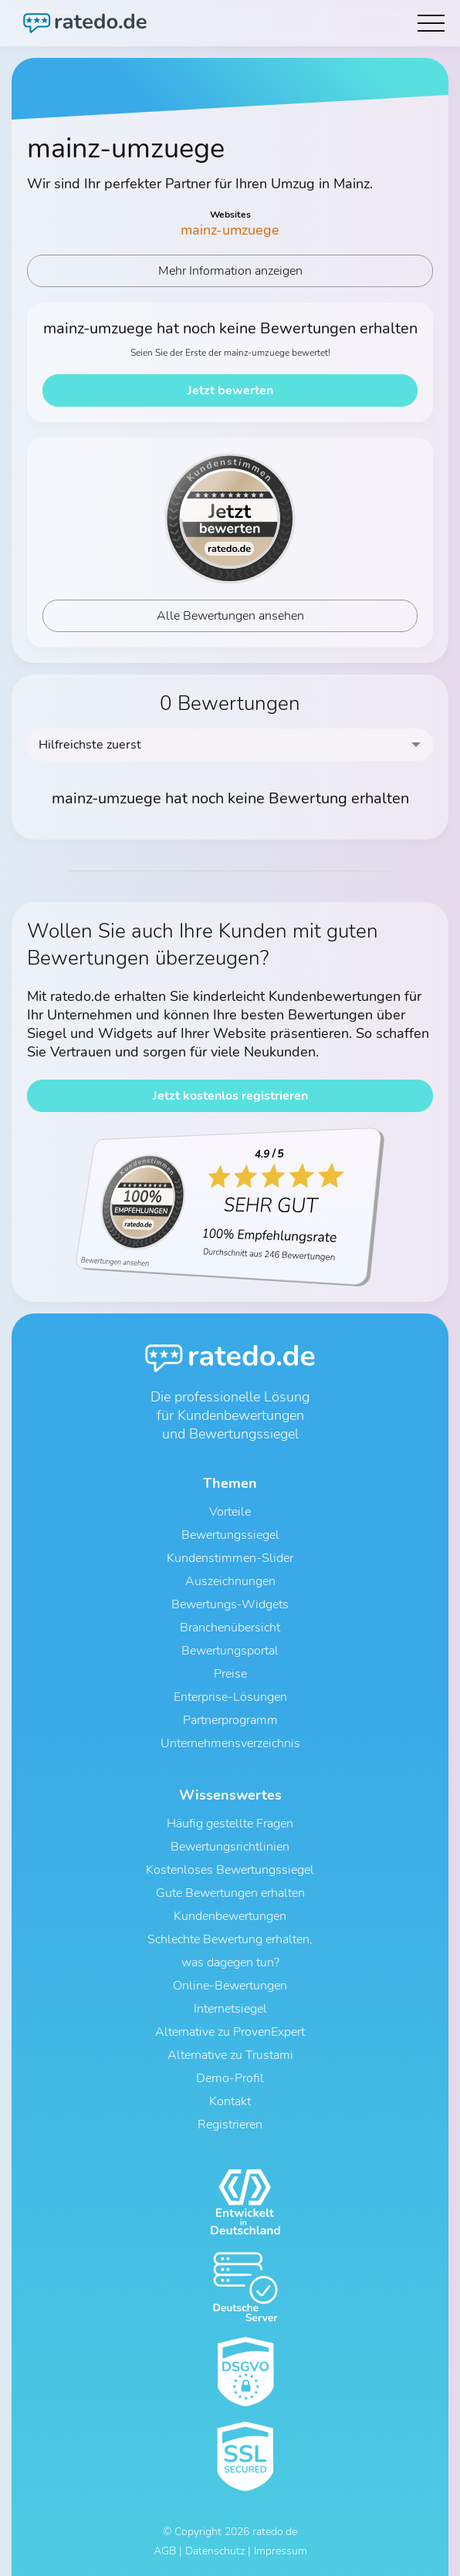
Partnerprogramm (230, 1720)
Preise (230, 1673)
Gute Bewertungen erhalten (230, 1893)
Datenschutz (215, 2551)
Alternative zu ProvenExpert (230, 2031)
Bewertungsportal (230, 1650)
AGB (165, 2551)
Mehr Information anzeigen (230, 270)
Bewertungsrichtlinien (230, 1846)
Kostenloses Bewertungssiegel (230, 1869)
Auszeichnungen (230, 1581)
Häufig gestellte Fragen (230, 1823)
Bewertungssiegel (230, 1534)
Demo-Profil (230, 2078)
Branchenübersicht (230, 1627)
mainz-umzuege (230, 230)
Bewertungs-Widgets (230, 1604)
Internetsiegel (230, 2008)
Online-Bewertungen (230, 1985)
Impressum (280, 2551)
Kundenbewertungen (230, 1916)
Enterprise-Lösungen (230, 1697)
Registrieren (230, 2124)
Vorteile (230, 1511)
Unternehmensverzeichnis (230, 1743)
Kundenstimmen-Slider (230, 1558)
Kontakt (230, 2101)
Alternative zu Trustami (230, 2055)
